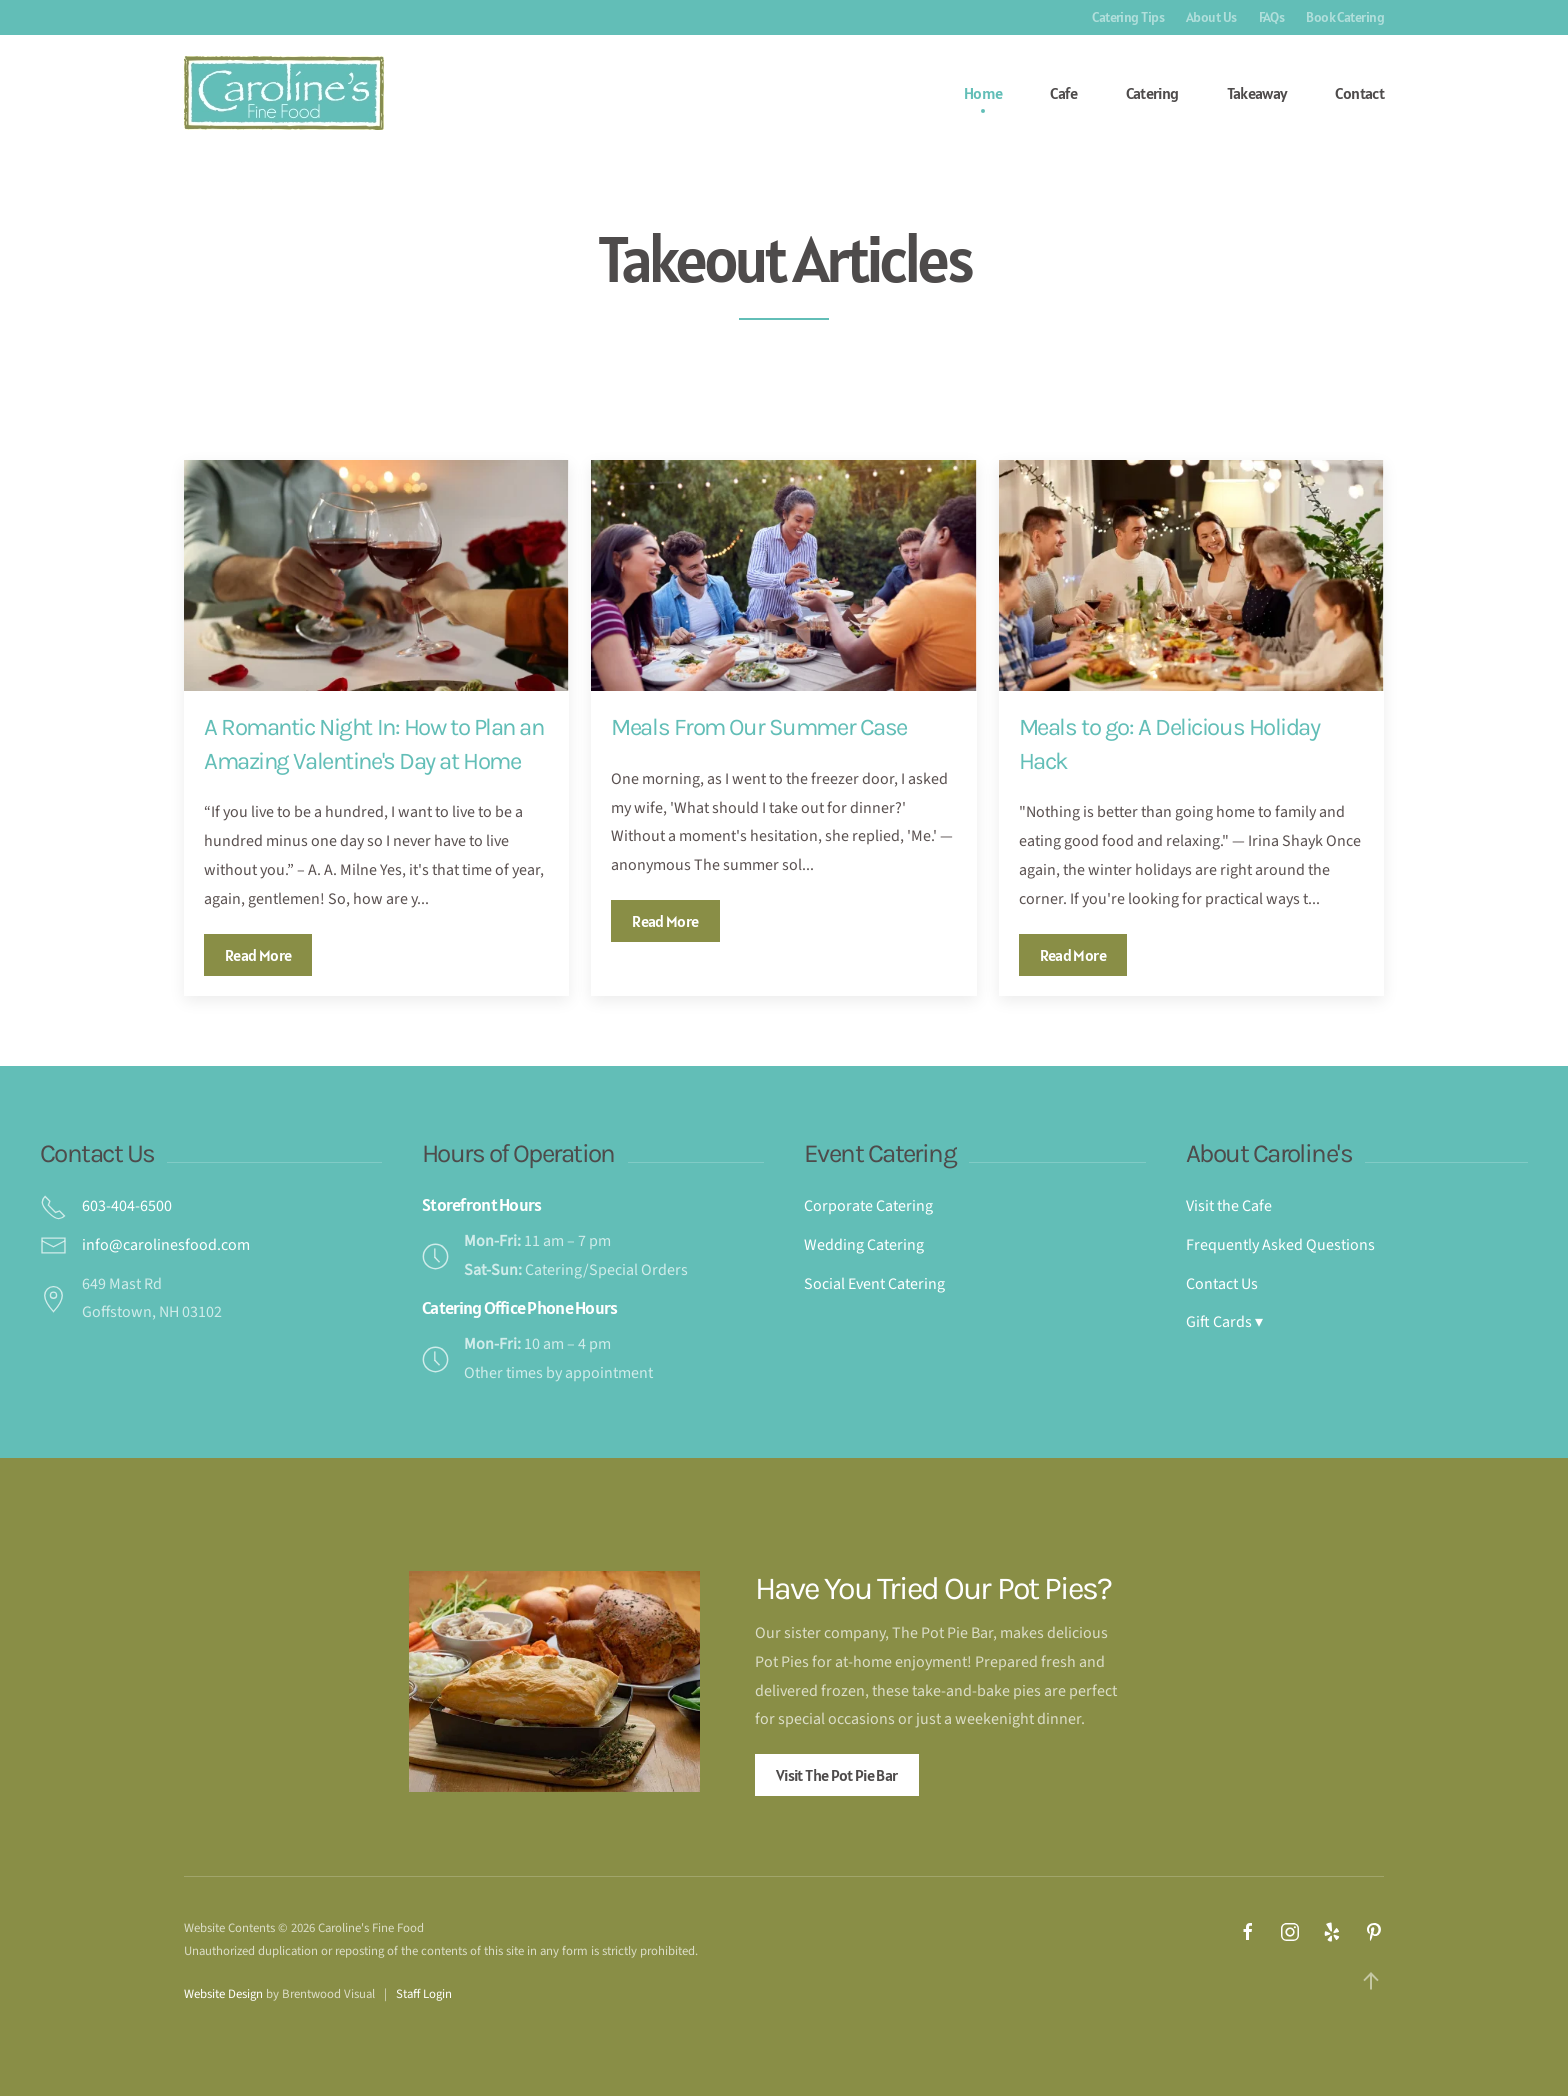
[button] (1371, 1981)
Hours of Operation (518, 1153)
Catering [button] (1152, 93)
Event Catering (880, 1153)
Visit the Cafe (1229, 1206)
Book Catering (1345, 17)
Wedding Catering (864, 1245)
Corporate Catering (868, 1206)
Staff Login (424, 1994)
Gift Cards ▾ (1224, 1322)
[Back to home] (284, 93)
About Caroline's (1269, 1153)
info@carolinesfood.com (166, 1245)
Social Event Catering (874, 1284)
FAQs (1272, 17)
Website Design (223, 1994)
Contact (1359, 93)
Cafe (1063, 93)
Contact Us (97, 1153)
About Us (1211, 17)
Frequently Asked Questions (1280, 1245)
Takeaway (1257, 93)
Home (983, 93)
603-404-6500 (127, 1206)
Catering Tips (1128, 17)
